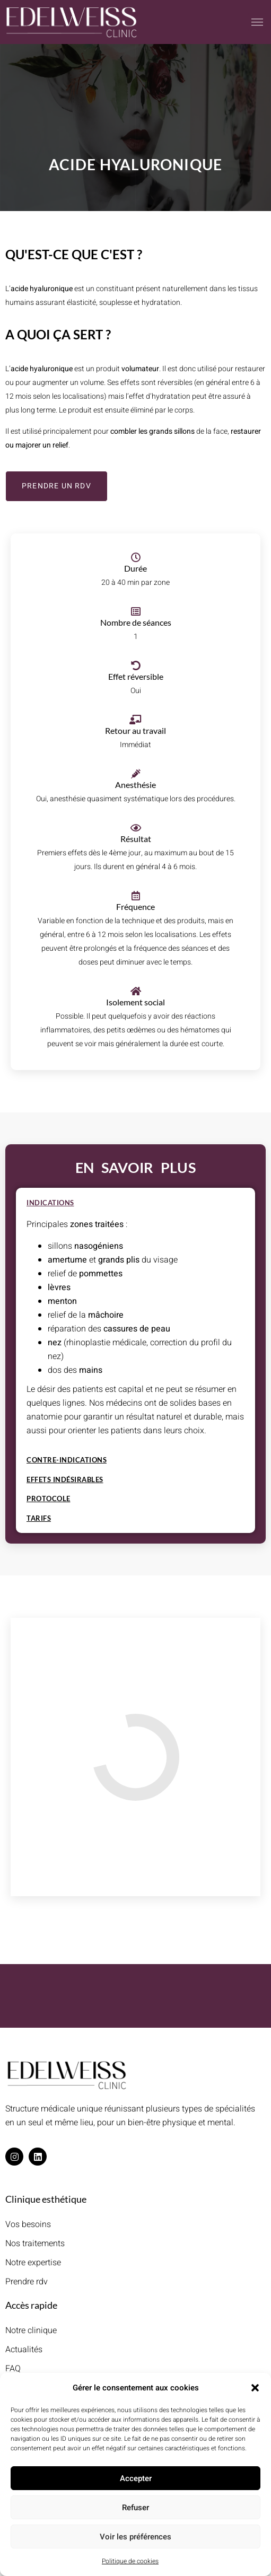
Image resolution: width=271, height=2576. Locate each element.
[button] (255, 2387)
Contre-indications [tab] (67, 1460)
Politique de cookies (130, 2561)
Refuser (135, 2507)
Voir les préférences (135, 2537)
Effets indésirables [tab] (65, 1480)
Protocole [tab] (49, 1499)
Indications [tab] (50, 1203)
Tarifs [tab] (39, 1518)
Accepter (136, 2478)
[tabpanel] (135, 1332)
